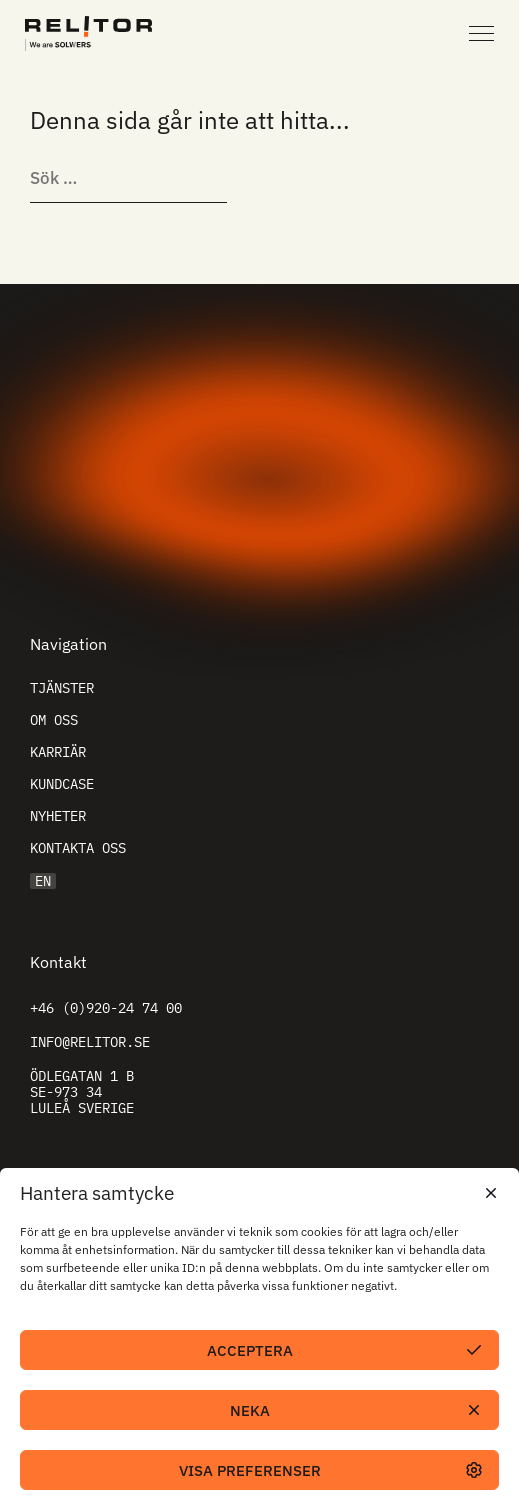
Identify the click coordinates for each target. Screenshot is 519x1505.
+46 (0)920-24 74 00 (106, 1008)
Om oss (54, 720)
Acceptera (250, 1350)
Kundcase (62, 784)
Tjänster (62, 688)
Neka (250, 1410)
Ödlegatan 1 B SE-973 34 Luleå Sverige (82, 1092)
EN (43, 881)
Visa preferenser (250, 1470)
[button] (489, 1193)
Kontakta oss (78, 848)
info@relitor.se (90, 1042)
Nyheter (58, 816)
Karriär (58, 752)
